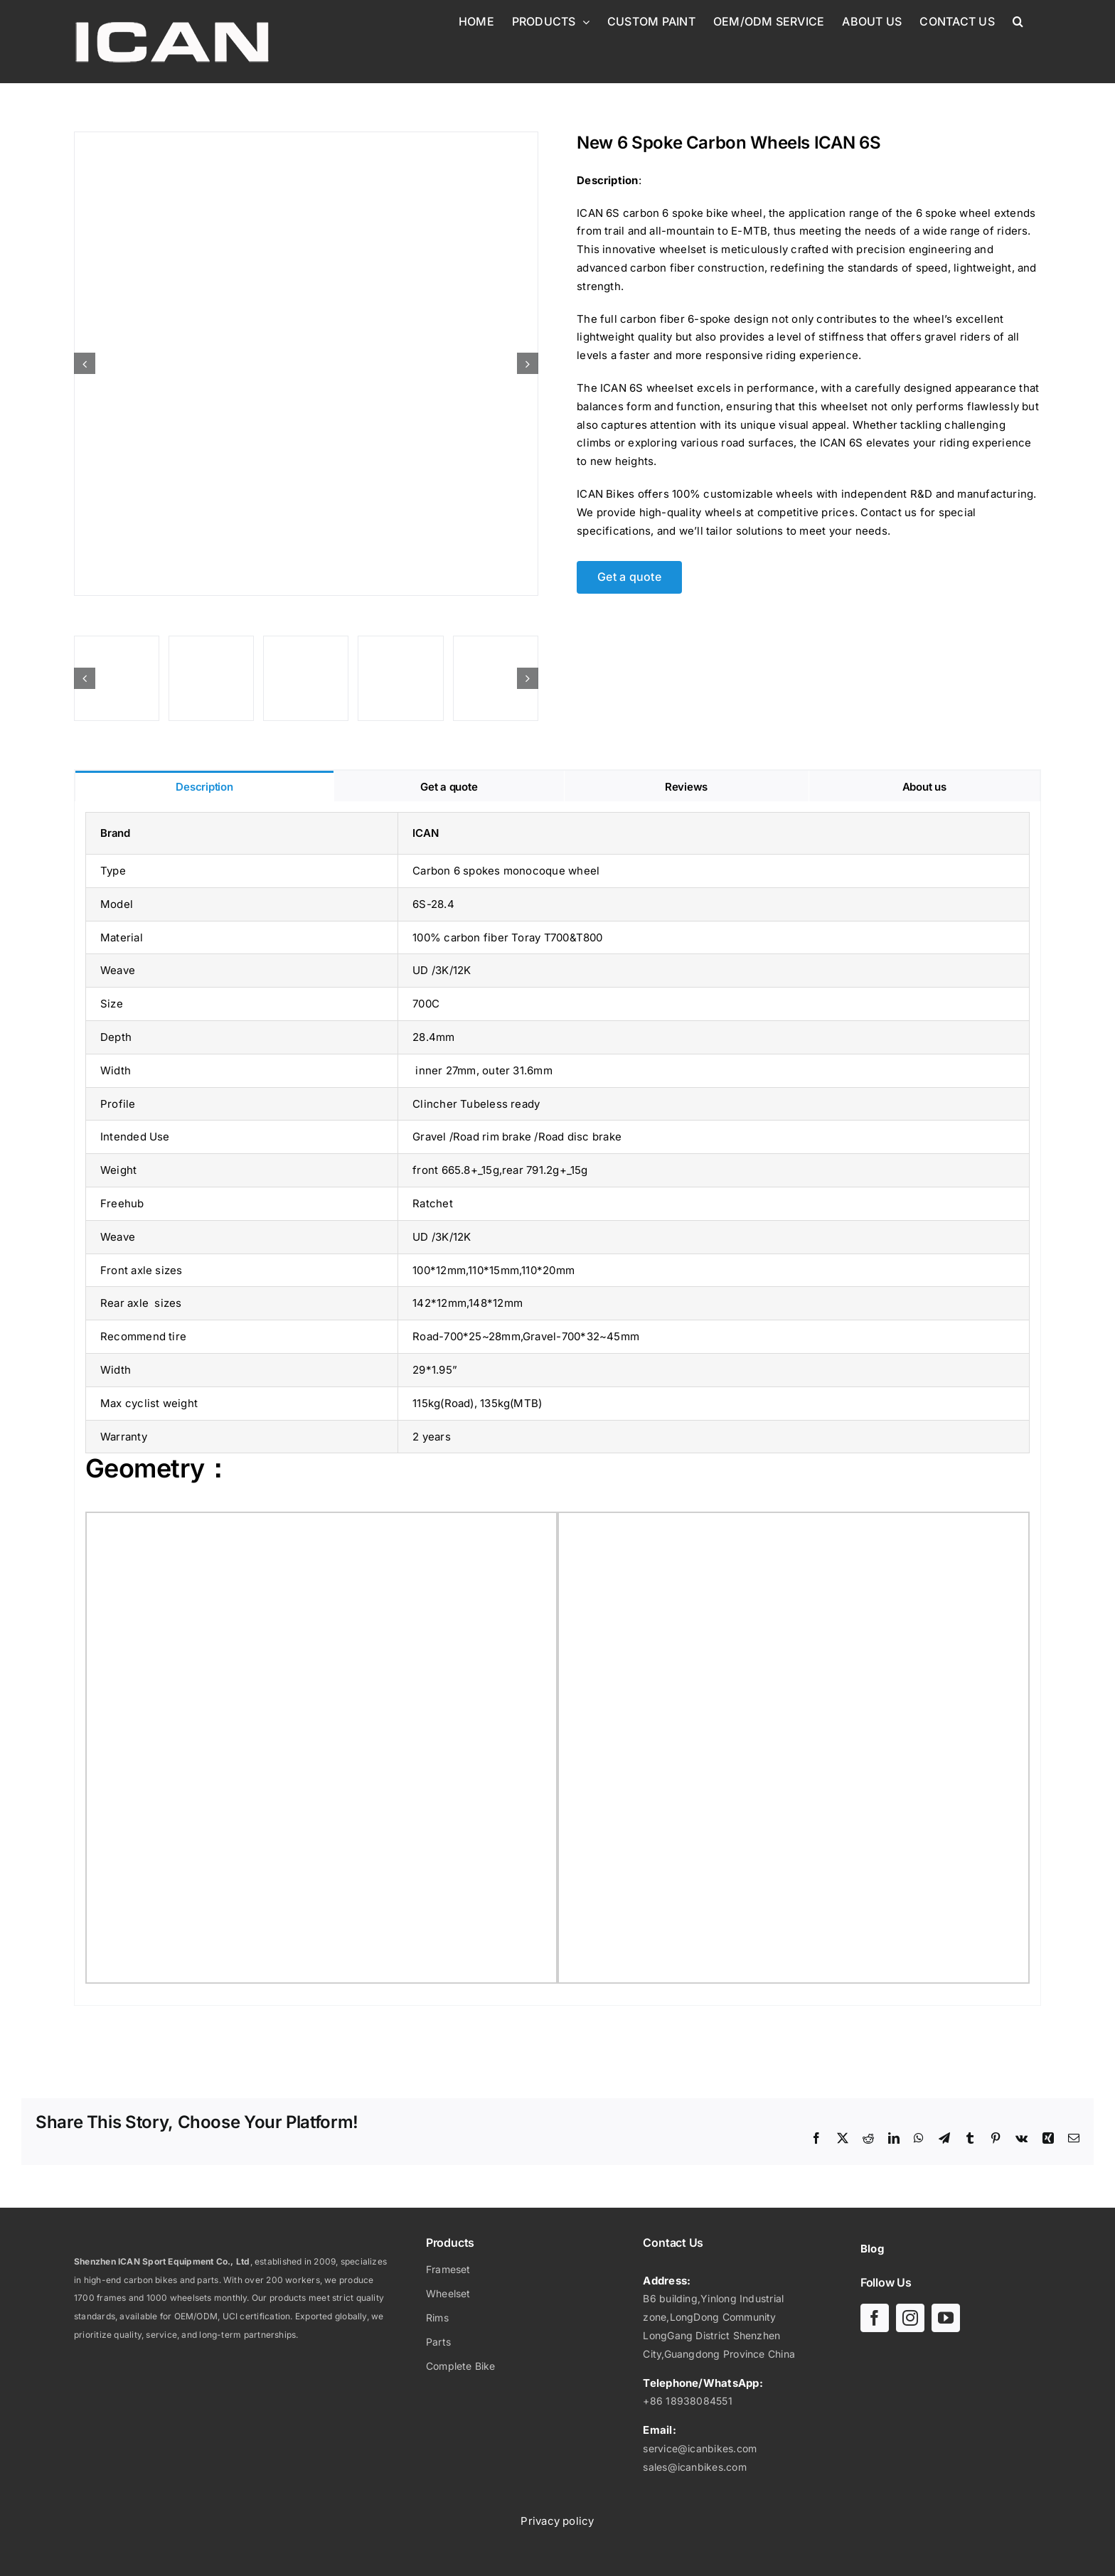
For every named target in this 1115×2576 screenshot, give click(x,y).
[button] (1018, 21)
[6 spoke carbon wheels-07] (496, 678)
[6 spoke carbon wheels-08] (306, 363)
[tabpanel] (557, 1403)
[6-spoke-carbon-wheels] (211, 678)
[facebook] (874, 2318)
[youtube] (946, 2318)
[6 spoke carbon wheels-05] (400, 678)
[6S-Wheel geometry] (117, 678)
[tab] (204, 786)
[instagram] (910, 2318)
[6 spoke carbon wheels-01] (306, 678)
